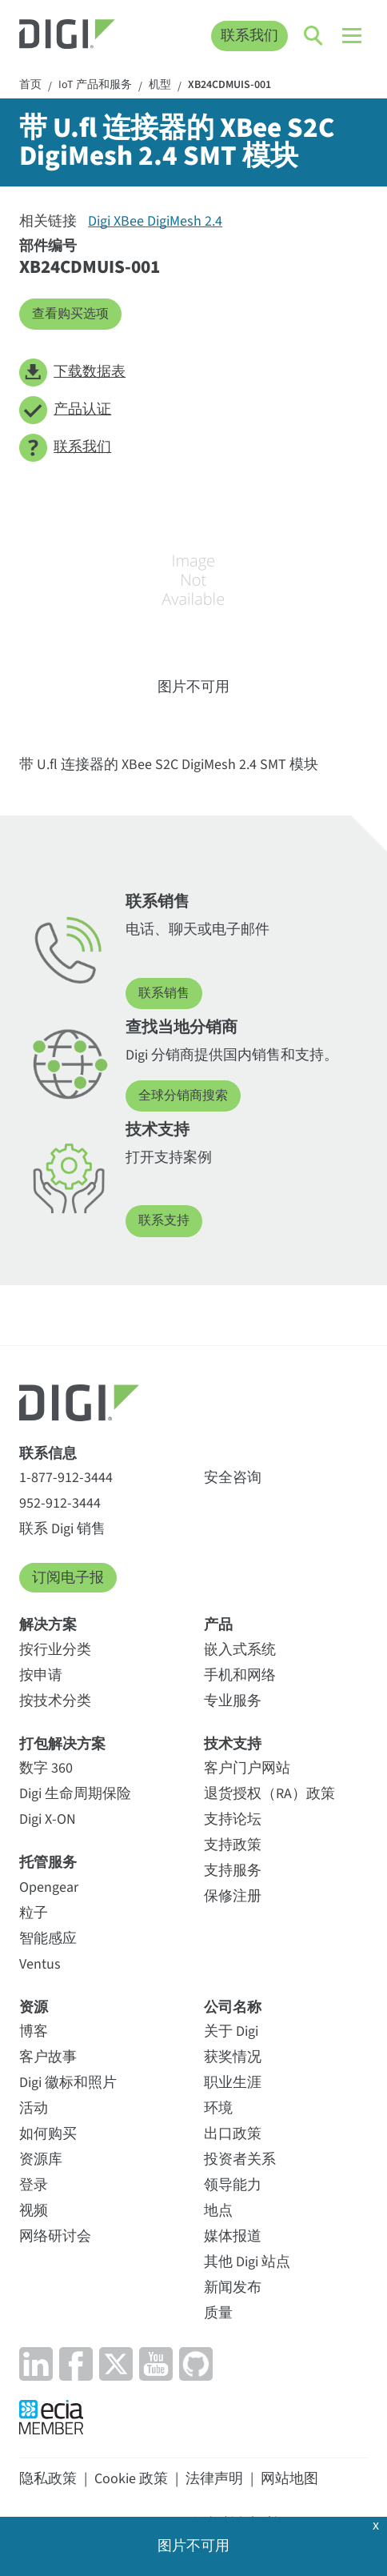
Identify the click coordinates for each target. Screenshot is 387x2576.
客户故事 (48, 2057)
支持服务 (232, 1871)
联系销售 (164, 993)
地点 (218, 2211)
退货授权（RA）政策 (269, 1794)
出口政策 (232, 2134)
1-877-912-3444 (66, 1478)
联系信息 (48, 1453)
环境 (218, 2108)
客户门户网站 (247, 1768)
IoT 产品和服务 (95, 85)
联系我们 (249, 36)
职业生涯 (232, 2083)
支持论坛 (232, 1819)
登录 (33, 2185)
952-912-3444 (60, 1503)
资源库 (40, 2159)
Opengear (48, 1887)
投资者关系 (240, 2159)
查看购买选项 (70, 314)
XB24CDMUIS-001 (229, 85)
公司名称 (232, 2007)
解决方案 (48, 1625)
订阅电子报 (68, 1578)
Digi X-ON (47, 1819)
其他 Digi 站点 (247, 2262)
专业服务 (232, 1701)
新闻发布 (232, 2288)
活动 (33, 2108)
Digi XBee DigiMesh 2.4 (155, 221)
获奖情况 (232, 2057)
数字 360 (46, 1768)
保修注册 (232, 1896)
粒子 (33, 1913)
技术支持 (232, 1744)
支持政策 (232, 1845)
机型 (160, 85)
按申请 (40, 1675)
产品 (218, 1625)
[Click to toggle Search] (314, 36)
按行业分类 (55, 1650)
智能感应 (48, 1939)
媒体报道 (232, 2236)
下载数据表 (72, 373)
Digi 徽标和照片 (68, 2083)
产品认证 (65, 410)
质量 (218, 2313)
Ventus (40, 1964)
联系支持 (164, 1220)
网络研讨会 (55, 2236)
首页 (30, 85)
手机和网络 (240, 1675)
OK (193, 2542)
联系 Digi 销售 (62, 1529)
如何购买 (48, 2134)
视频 (33, 2211)
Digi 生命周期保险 (75, 1794)
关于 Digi (231, 2031)
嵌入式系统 (240, 1650)
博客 (33, 2031)
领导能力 (232, 2185)
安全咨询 (232, 1478)
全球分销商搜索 (183, 1095)
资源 (33, 2007)
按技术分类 (55, 1701)
